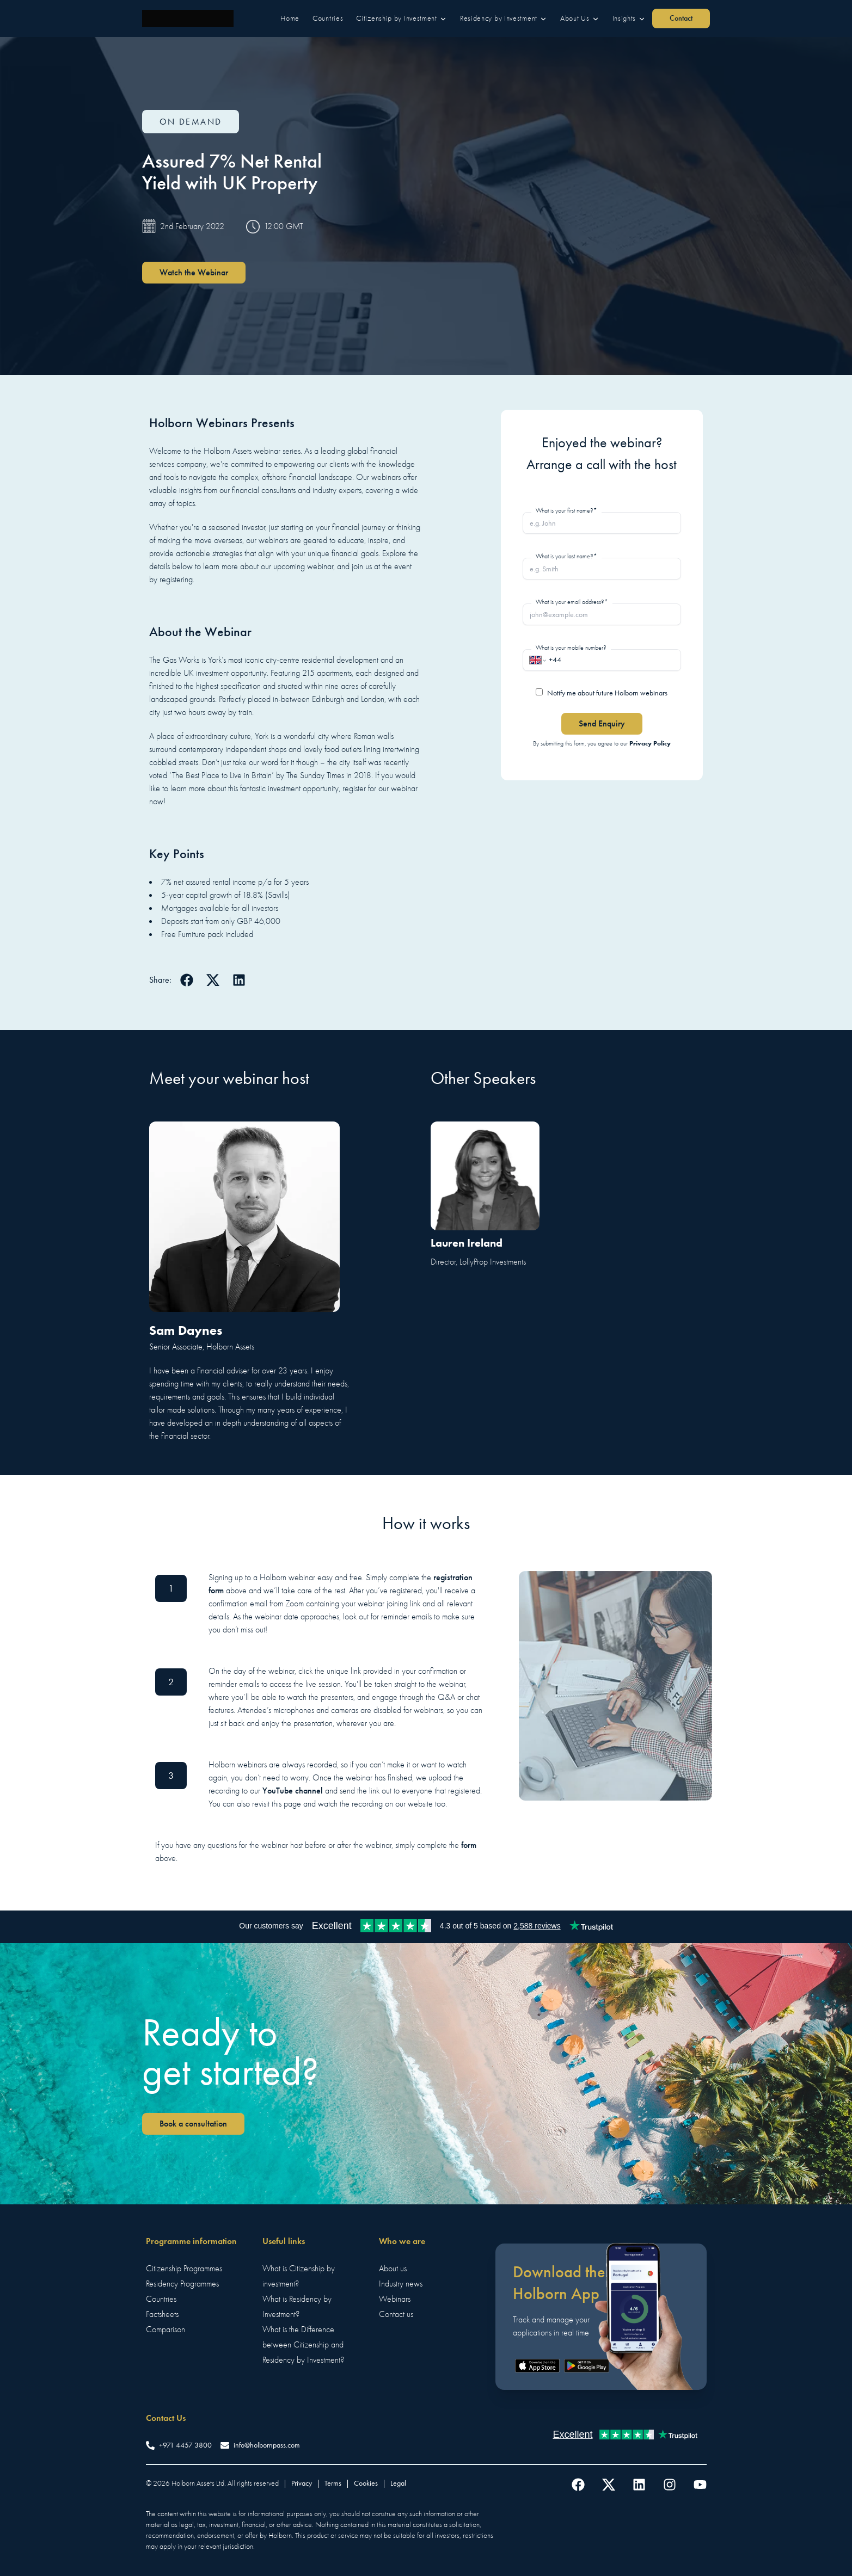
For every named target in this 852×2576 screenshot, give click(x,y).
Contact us (396, 2314)
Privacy (301, 2483)
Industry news (400, 2284)
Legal (398, 2483)
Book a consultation (193, 2123)
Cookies (366, 2483)
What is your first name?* (566, 510)
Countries (161, 2299)
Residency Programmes (182, 2284)
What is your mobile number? (571, 647)
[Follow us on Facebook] (578, 2484)
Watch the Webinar (194, 272)
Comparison (165, 2329)
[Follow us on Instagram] (669, 2484)
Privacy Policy (650, 743)
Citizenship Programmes (184, 2268)
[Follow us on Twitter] (608, 2484)
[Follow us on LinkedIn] (639, 2484)
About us (393, 2268)
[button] (290, 18)
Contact (681, 18)
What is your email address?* (572, 602)
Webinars (394, 2299)
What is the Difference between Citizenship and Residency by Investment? (303, 2345)
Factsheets (162, 2314)
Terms (332, 2483)
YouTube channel (292, 1790)
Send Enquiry (602, 723)
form (468, 1845)
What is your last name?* (566, 556)
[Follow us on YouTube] (700, 2484)
